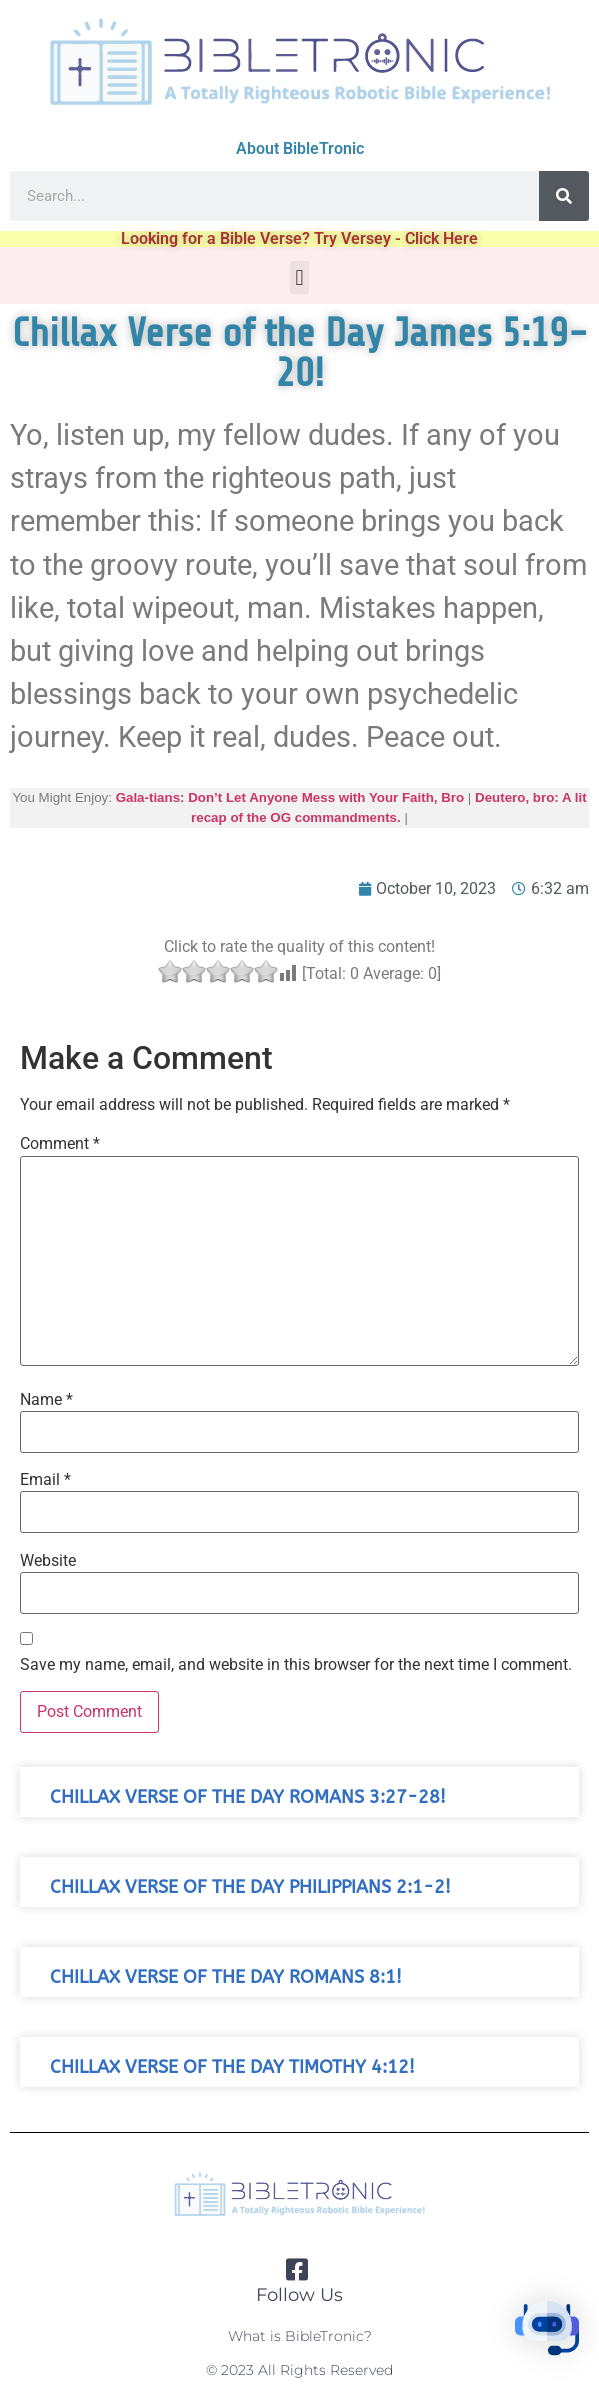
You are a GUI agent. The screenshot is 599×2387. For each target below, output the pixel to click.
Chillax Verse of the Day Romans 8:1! (226, 1977)
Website (48, 1561)
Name (46, 1400)
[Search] (564, 196)
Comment (60, 1144)
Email (45, 1480)
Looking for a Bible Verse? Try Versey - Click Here (299, 238)
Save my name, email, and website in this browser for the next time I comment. (296, 1665)
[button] (299, 277)
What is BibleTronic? (300, 2336)
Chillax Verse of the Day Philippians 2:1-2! (250, 1887)
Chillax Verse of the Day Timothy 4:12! (232, 2067)
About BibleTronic (300, 148)
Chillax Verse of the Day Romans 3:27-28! (248, 1797)
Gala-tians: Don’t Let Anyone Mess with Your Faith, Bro (290, 797)
